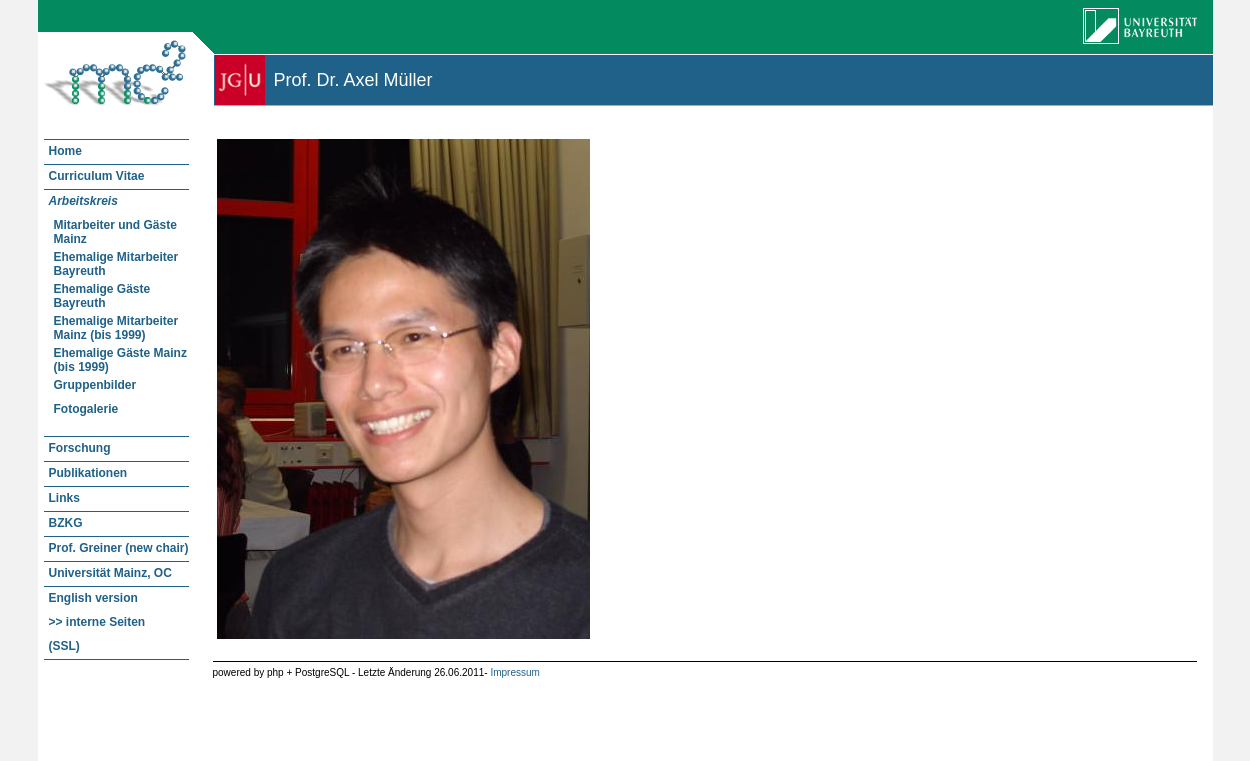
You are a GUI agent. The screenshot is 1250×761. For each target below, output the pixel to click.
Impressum (514, 672)
